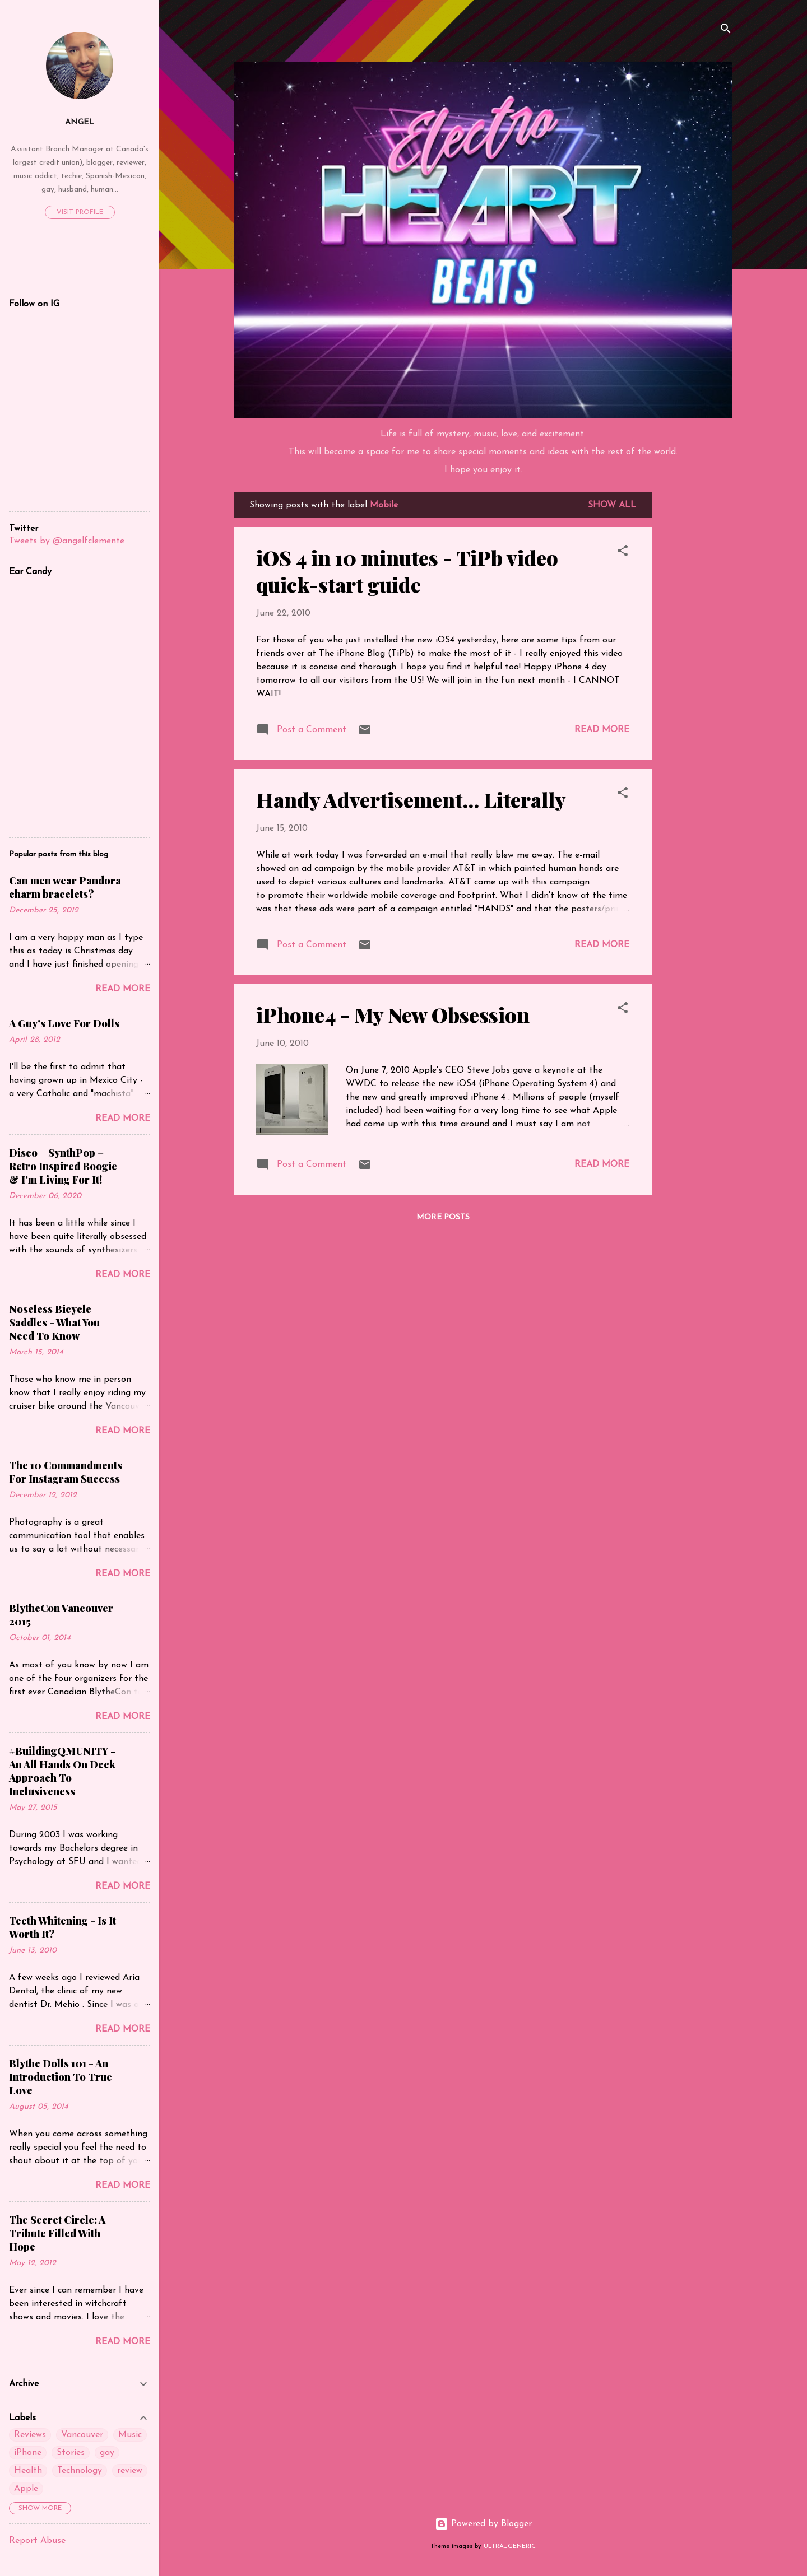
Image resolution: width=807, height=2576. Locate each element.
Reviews (30, 2434)
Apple (26, 2488)
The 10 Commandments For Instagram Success (65, 1472)
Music (130, 2434)
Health (28, 2470)
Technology (79, 2470)
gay (107, 2452)
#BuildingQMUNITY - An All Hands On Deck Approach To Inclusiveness (62, 1771)
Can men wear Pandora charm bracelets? (65, 887)
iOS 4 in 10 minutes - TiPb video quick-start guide (407, 571)
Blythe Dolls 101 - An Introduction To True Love (60, 2077)
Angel (79, 122)
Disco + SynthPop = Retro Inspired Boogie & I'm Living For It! (63, 1166)
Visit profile (80, 212)
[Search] (725, 30)
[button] (622, 553)
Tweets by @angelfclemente (66, 541)
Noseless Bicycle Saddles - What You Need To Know (54, 1322)
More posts (443, 1217)
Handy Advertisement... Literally (411, 799)
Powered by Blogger (483, 2523)
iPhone (27, 2452)
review (129, 2470)
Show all (612, 505)
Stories (71, 2452)
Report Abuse (37, 2540)
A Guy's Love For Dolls (64, 1023)
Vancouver (82, 2434)
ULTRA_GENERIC (510, 2547)
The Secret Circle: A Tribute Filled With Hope (57, 2233)
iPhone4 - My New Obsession (393, 1014)
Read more (601, 729)
